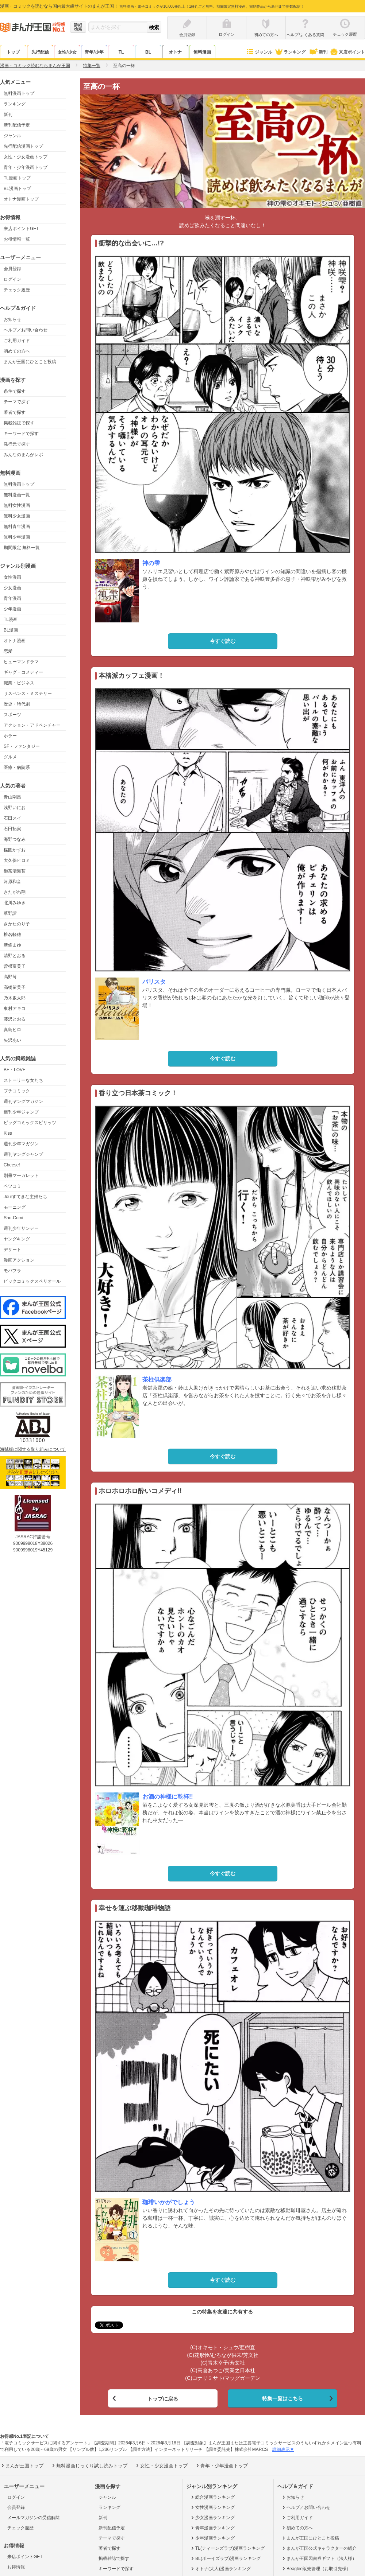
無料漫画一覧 (17, 494)
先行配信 (40, 52)
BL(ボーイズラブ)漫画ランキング (225, 2557)
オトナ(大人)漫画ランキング (220, 2567)
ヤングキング (17, 1239)
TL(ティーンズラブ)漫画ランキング (227, 2546)
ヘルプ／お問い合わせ (25, 330)
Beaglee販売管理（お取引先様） (316, 2567)
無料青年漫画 (17, 526)
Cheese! (12, 1164)
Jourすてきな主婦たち (25, 1196)
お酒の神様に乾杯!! (167, 1797)
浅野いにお (15, 807)
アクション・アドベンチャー (32, 725)
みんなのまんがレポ (23, 454)
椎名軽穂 (12, 934)
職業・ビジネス (19, 682)
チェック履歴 (17, 289)
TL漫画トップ (17, 177)
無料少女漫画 (17, 515)
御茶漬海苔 (15, 871)
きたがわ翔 (15, 892)
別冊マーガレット (21, 1175)
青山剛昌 (12, 797)
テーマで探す (17, 401)
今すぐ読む (222, 641)
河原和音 (12, 881)
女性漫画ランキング (212, 2506)
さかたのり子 (17, 923)
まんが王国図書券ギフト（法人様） (319, 2557)
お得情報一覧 (17, 239)
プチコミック (17, 1090)
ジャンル (259, 52)
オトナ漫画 (15, 640)
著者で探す (15, 412)
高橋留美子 (15, 987)
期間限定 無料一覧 (22, 547)
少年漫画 (12, 608)
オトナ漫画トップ (21, 199)
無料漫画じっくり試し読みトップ (89, 2464)
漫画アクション (19, 1260)
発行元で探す (17, 444)
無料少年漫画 (17, 537)
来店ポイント (347, 52)
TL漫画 (11, 619)
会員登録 (12, 268)
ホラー (10, 735)
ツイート (105, 2325)
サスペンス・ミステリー (28, 693)
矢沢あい (12, 1040)
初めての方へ (17, 351)
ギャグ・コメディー (23, 672)
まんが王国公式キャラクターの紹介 (319, 2546)
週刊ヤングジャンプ (23, 1154)
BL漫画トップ (17, 188)
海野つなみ (15, 839)
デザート (12, 1249)
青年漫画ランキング (212, 2526)
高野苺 (10, 976)
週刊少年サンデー (21, 1228)
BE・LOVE (15, 1069)
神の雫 (151, 563)
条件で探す (15, 391)
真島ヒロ (12, 1029)
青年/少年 (94, 52)
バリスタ (154, 982)
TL (121, 52)
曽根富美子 (15, 966)
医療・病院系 (17, 767)
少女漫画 (12, 587)
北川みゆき (15, 902)
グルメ (10, 756)
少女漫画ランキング (212, 2516)
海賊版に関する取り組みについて (33, 1449)
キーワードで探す (21, 433)
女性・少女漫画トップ (25, 156)
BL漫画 (11, 630)
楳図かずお (15, 849)
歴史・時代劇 (17, 704)
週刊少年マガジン (21, 1143)
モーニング (15, 1207)
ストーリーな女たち (23, 1080)
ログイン (12, 279)
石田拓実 (12, 828)
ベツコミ (12, 1186)
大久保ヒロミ (17, 860)
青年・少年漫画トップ (25, 167)
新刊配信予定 (17, 125)
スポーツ (12, 714)
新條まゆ (12, 945)
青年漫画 (12, 598)
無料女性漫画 (17, 505)
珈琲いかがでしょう (168, 2202)
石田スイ (12, 818)
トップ (13, 52)
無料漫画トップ (19, 93)
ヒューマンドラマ (21, 661)
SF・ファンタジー (22, 746)
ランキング (290, 52)
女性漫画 (12, 577)
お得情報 (16, 2565)
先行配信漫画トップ (23, 146)
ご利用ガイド (17, 340)
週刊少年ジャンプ (21, 1112)
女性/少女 (67, 52)
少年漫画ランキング (212, 2536)
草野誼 (10, 913)
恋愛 (8, 651)
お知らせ (12, 319)
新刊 (318, 52)
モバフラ (12, 1270)
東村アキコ (15, 1008)
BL (148, 52)
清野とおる (15, 955)
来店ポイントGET (21, 228)
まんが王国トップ (21, 2464)
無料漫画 (202, 52)
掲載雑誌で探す (19, 423)
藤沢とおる (15, 1019)
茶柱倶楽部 (157, 1379)
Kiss (8, 1133)
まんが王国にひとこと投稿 (30, 361)
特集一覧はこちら (282, 2397)
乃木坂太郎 (15, 998)
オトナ (175, 52)
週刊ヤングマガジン (23, 1101)
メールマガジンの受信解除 (33, 2515)
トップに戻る (162, 2397)
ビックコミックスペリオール (32, 1281)
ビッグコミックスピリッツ (30, 1122)
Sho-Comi (13, 1217)
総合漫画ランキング (212, 2495)
